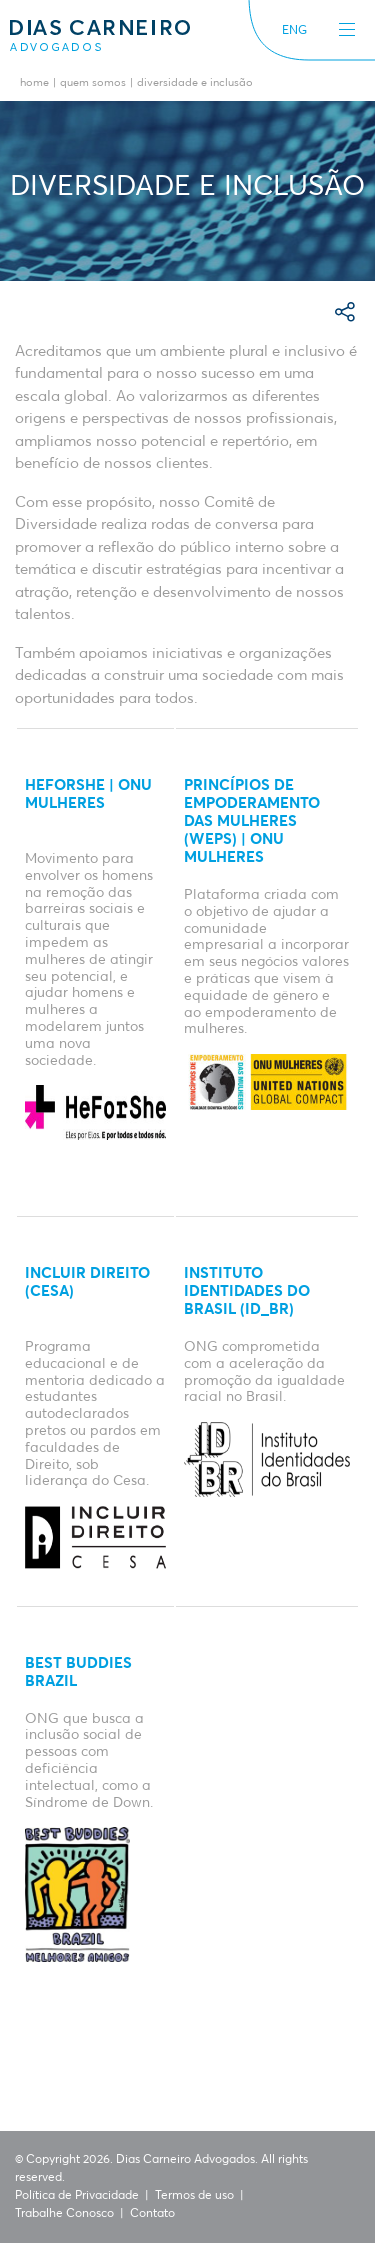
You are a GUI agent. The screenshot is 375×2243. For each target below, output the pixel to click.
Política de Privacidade (77, 2196)
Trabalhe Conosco (64, 2214)
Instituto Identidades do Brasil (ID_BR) (247, 1291)
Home (34, 83)
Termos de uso (194, 2196)
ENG (294, 31)
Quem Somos (93, 83)
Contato (152, 2214)
